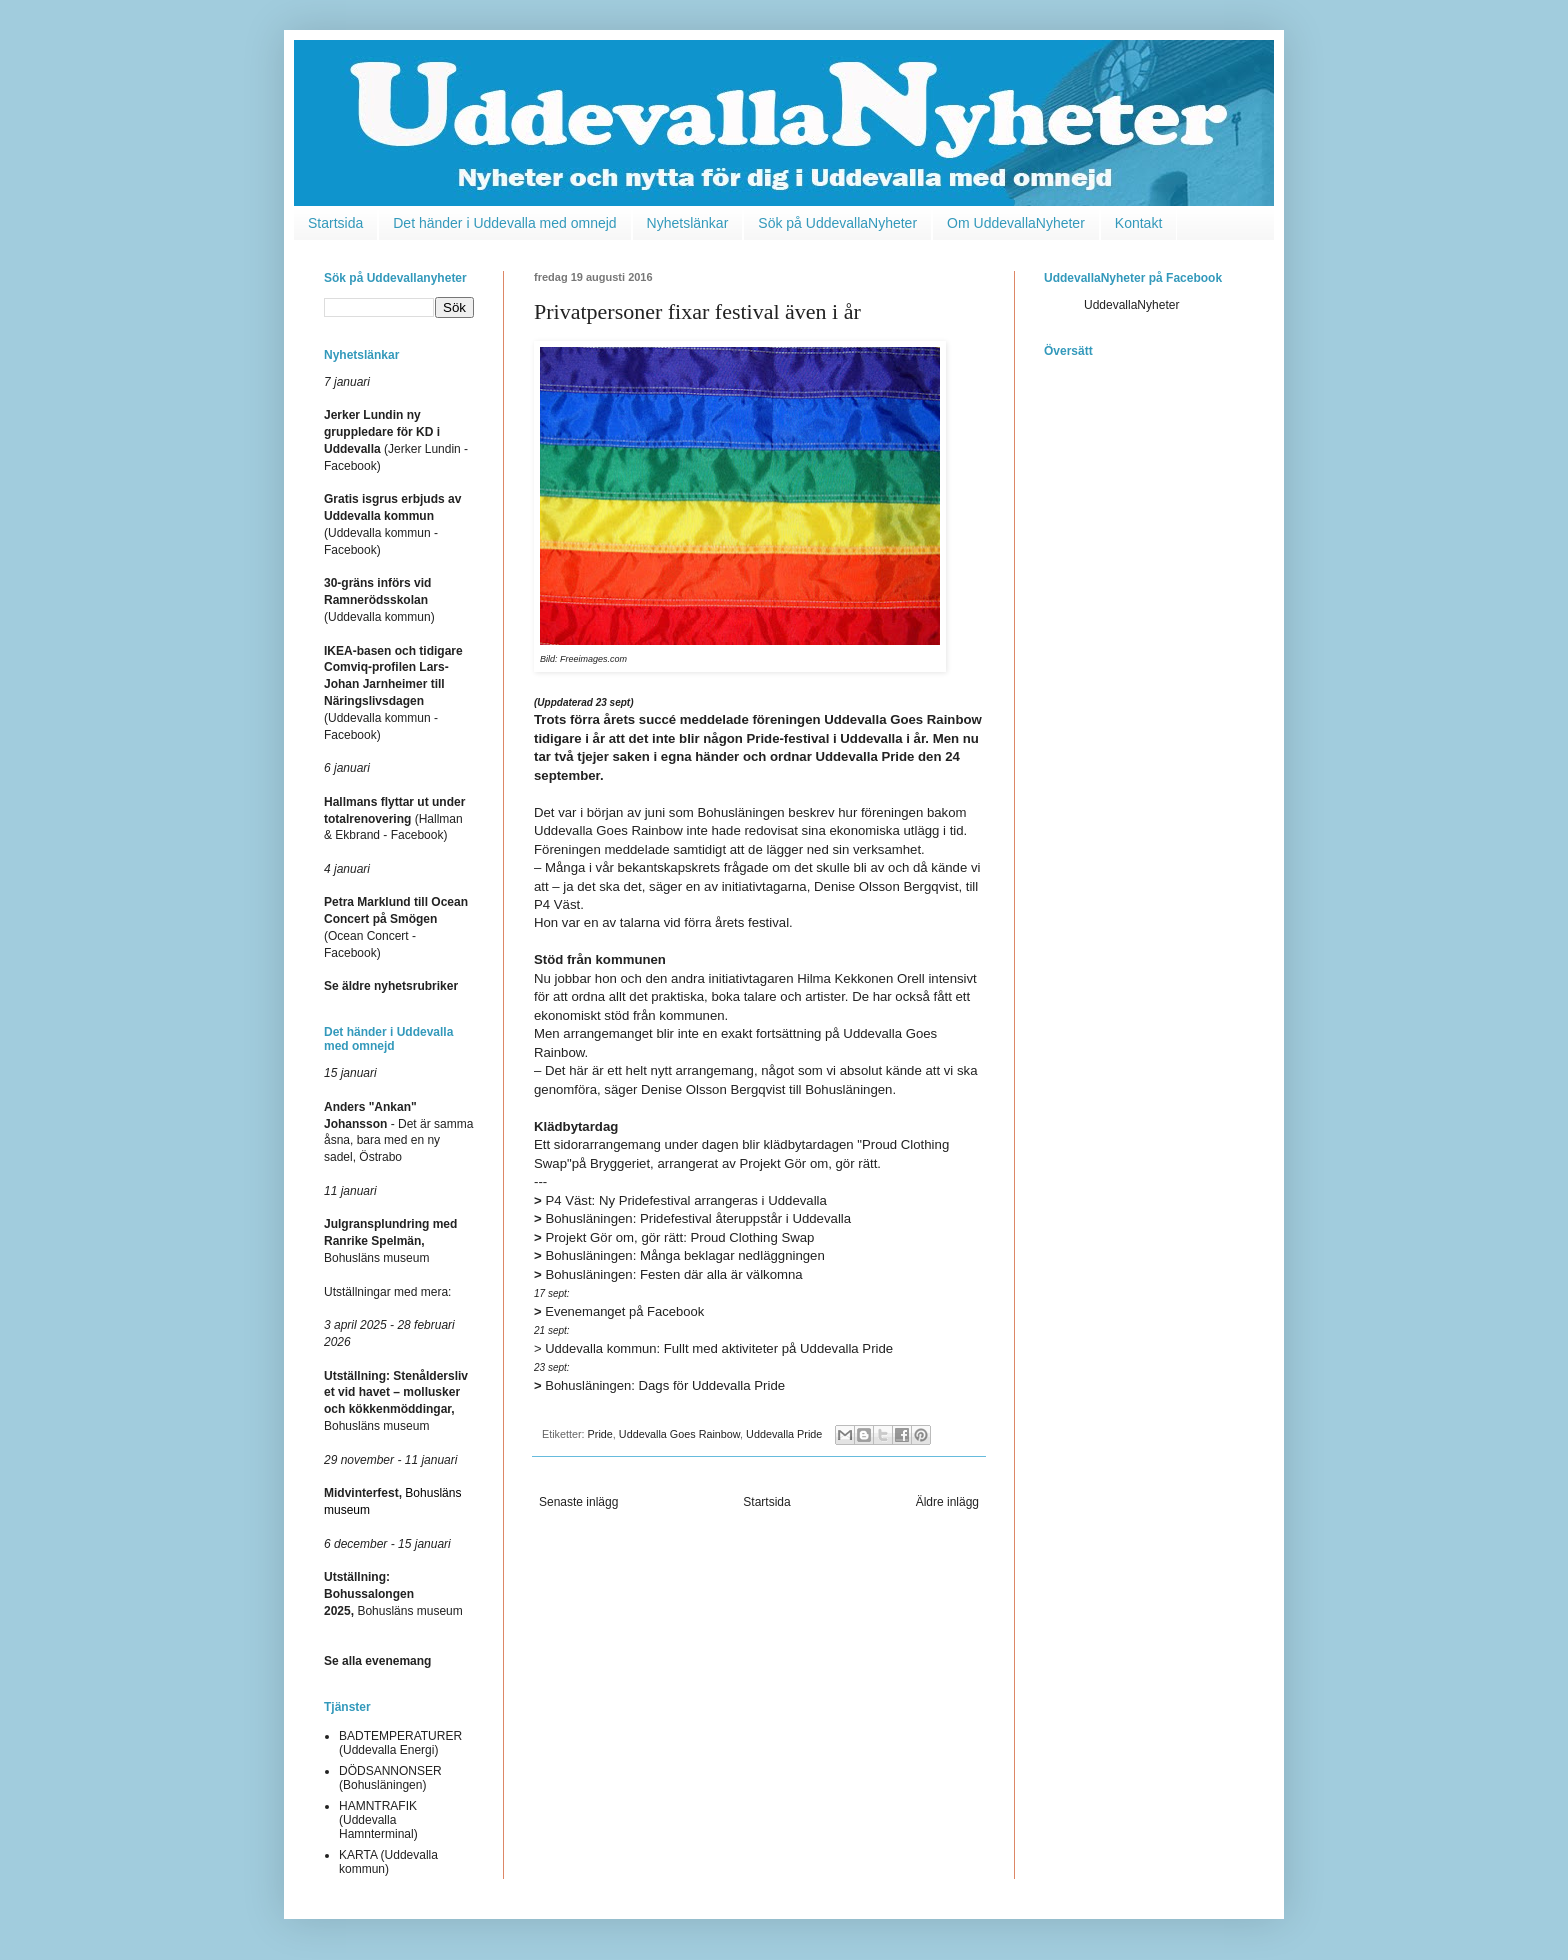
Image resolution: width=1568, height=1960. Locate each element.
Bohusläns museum (390, 1241)
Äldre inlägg (947, 1502)
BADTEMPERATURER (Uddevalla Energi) (400, 1743)
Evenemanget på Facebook (619, 1311)
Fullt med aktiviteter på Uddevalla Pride (713, 1348)
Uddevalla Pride (784, 1434)
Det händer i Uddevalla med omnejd (504, 223)
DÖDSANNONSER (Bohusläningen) (390, 1778)
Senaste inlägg (578, 1502)
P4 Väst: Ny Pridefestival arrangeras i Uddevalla (680, 1200)
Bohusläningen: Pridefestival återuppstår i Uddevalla (692, 1218)
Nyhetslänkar (688, 223)
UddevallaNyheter (1131, 305)
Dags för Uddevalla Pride (659, 1385)
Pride (600, 1434)
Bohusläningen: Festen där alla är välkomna (668, 1274)
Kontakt (1138, 223)
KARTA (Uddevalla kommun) (388, 1862)
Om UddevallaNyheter (1016, 223)
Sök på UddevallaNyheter (837, 223)
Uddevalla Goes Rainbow (679, 1434)
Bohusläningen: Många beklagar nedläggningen (679, 1255)
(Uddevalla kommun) (379, 600)
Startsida (335, 223)
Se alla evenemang (377, 1661)
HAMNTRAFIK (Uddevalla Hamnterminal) (378, 1820)
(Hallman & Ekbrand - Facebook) (394, 819)
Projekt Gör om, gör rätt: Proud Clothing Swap (674, 1237)
